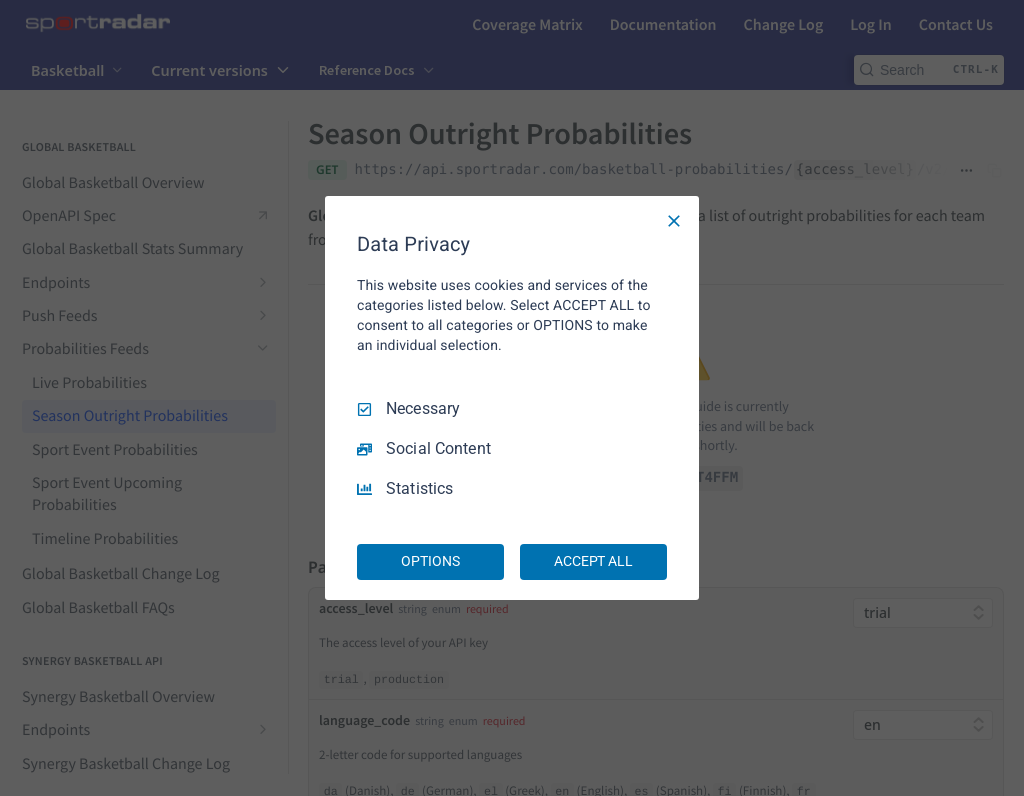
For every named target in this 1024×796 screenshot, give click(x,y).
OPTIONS (430, 561)
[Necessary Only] (674, 221)
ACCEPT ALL (593, 561)
